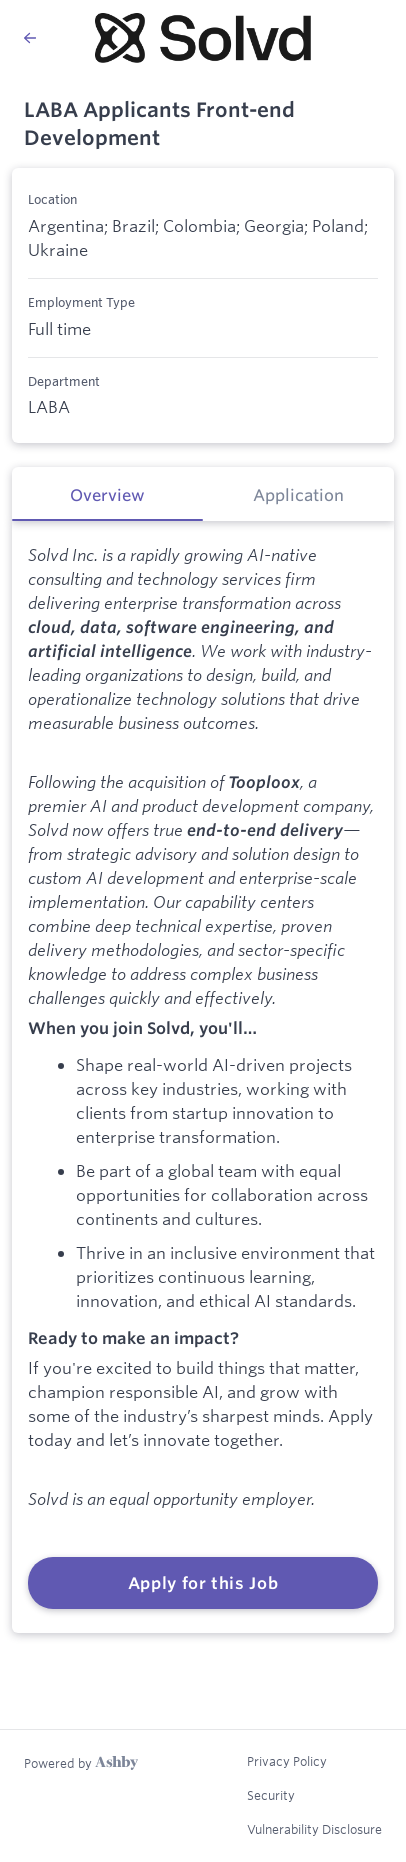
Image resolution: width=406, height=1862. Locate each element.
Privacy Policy (287, 1761)
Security (271, 1795)
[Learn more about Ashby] (81, 1763)
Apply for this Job (203, 1583)
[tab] (107, 494)
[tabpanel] (203, 1076)
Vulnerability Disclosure (314, 1829)
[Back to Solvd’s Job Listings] (39, 38)
